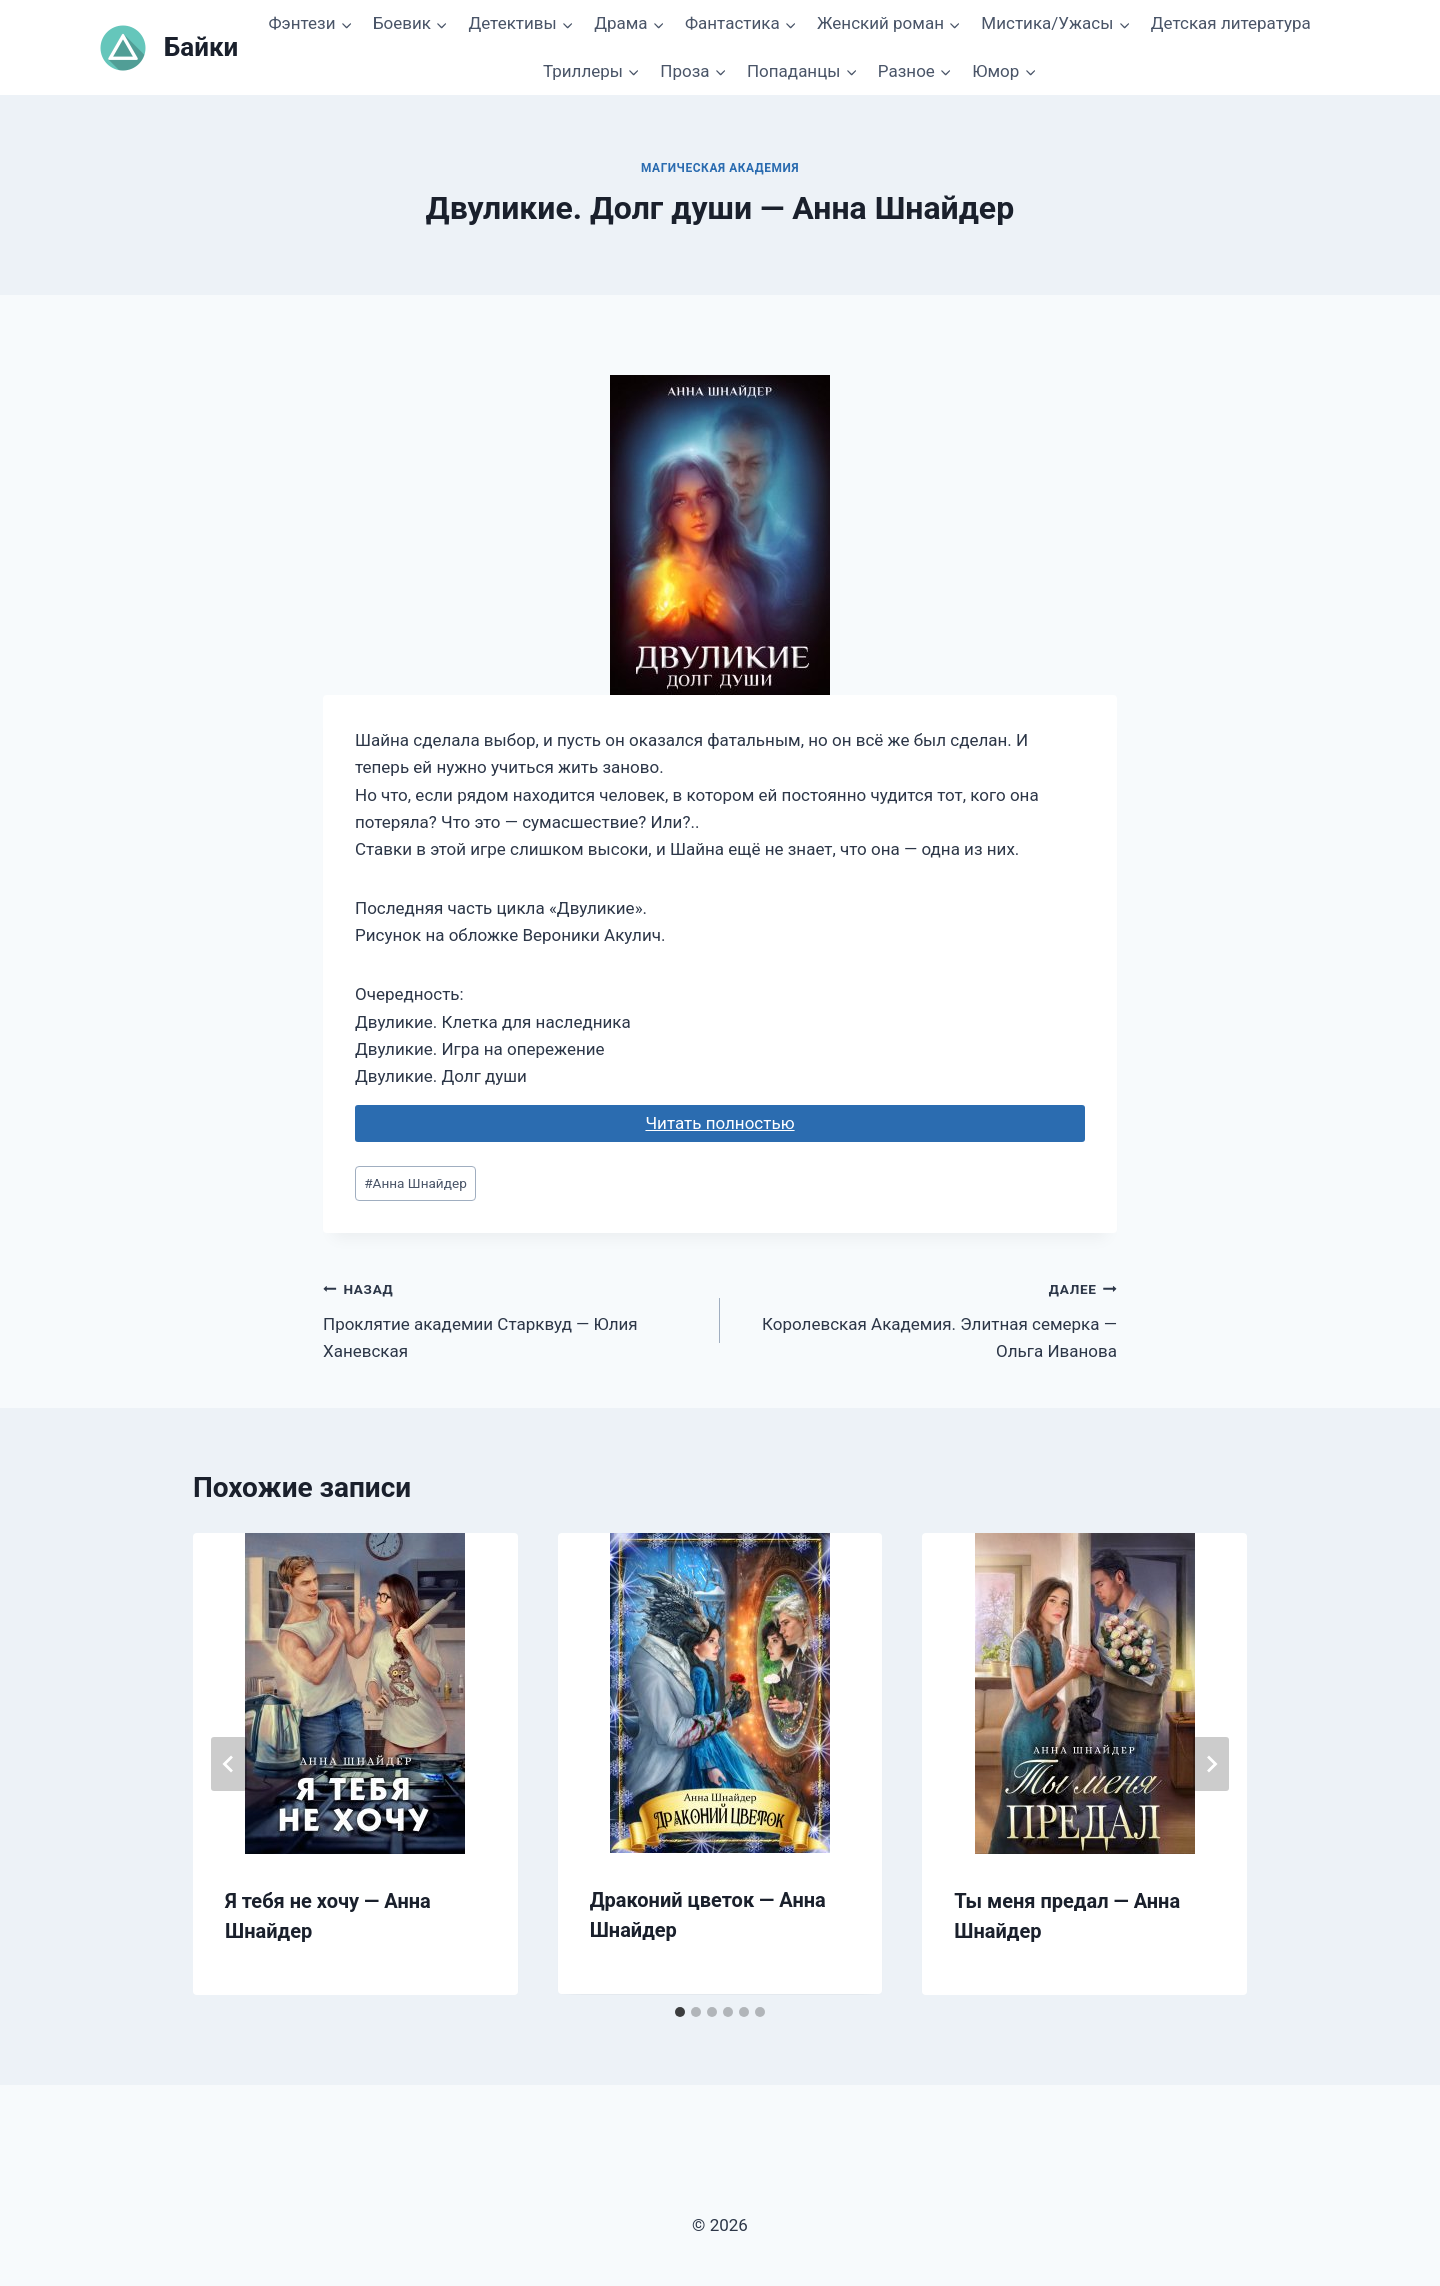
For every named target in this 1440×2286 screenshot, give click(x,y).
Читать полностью (719, 1123)
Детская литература (1231, 23)
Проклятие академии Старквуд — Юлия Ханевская (513, 1318)
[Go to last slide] (229, 1764)
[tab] (680, 2012)
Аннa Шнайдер (415, 1183)
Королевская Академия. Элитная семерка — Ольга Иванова (927, 1318)
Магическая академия (720, 168)
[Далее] (1211, 1764)
